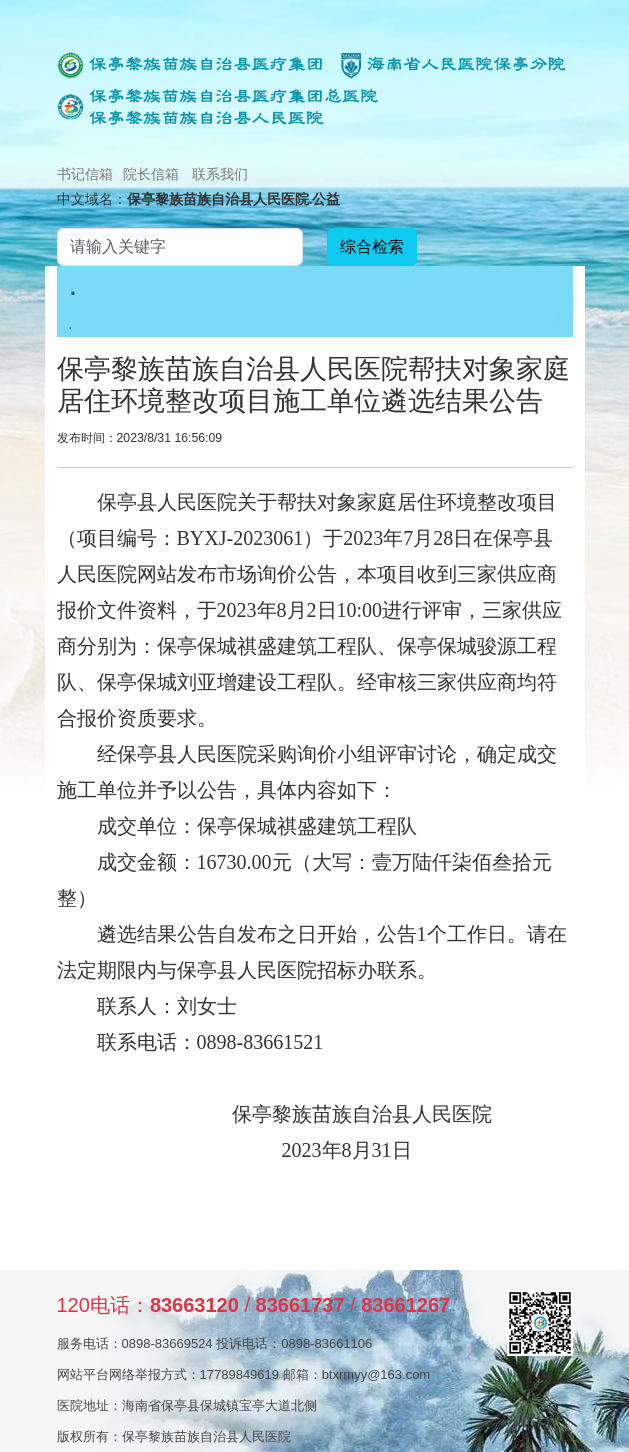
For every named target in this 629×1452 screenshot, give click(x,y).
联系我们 (220, 174)
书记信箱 (85, 174)
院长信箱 (151, 174)
